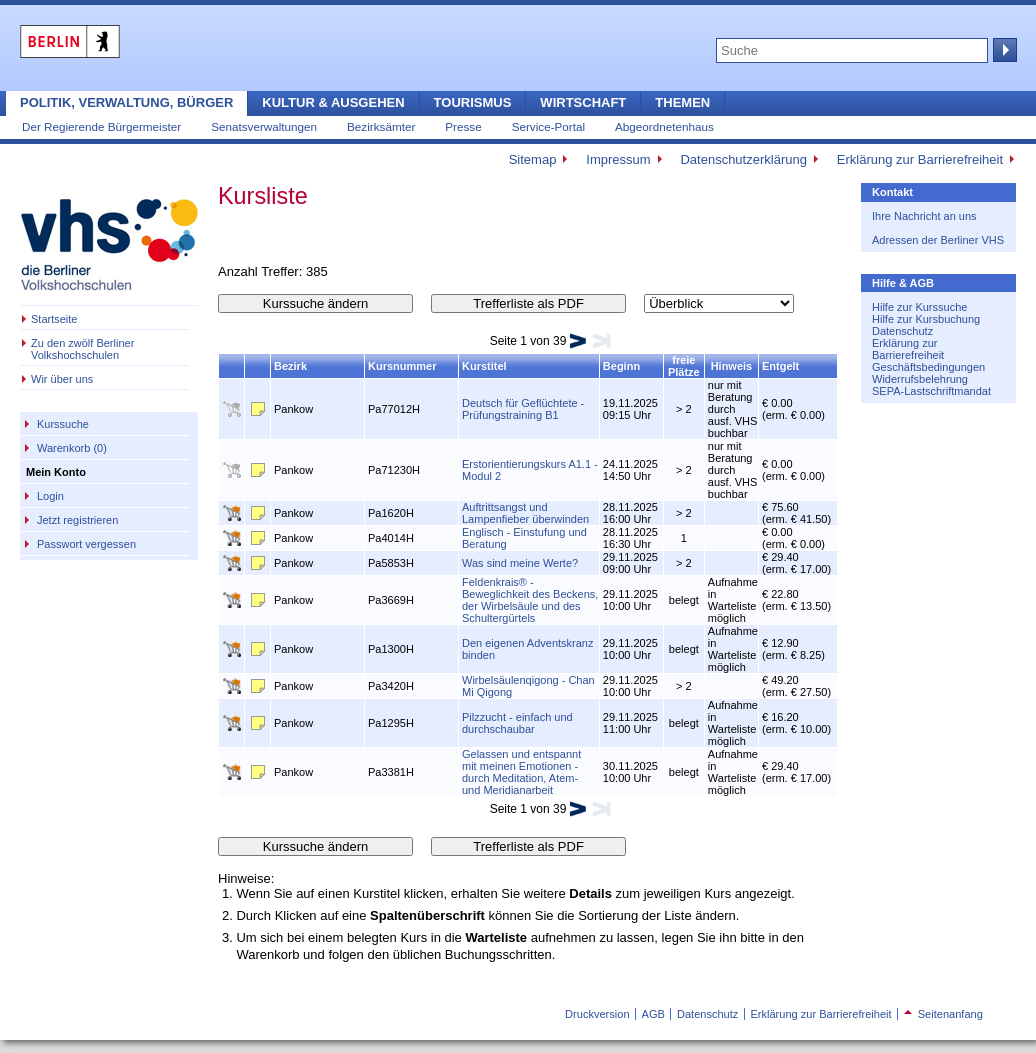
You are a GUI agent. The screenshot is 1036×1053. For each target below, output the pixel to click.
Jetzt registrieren (77, 520)
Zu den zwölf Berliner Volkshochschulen (82, 349)
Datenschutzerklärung (743, 159)
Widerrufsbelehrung (920, 379)
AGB (653, 1014)
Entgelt (780, 366)
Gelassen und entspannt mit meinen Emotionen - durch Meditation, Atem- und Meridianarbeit (521, 772)
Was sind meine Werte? (520, 563)
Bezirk (290, 366)
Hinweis (732, 366)
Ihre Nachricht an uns (924, 216)
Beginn (621, 366)
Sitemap (533, 159)
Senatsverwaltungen (264, 126)
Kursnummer (402, 366)
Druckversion (597, 1014)
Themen (682, 102)
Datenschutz (902, 331)
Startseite (54, 319)
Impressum (618, 159)
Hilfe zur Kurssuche (919, 307)
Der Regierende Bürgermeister (101, 126)
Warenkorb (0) (72, 448)
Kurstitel (484, 366)
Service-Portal (548, 126)
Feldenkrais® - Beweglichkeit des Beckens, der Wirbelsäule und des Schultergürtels (530, 600)
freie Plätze (684, 366)
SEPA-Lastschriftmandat (931, 391)
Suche (1003, 50)
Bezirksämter (381, 126)
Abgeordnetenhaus (664, 126)
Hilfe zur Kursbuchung (926, 319)
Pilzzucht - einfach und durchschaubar (517, 723)
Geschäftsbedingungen (928, 367)
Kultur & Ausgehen (333, 102)
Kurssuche (63, 424)
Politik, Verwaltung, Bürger (126, 102)
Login (50, 496)
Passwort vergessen (86, 544)
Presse (463, 126)
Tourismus (473, 102)
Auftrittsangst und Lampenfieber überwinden (525, 513)
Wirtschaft (583, 102)
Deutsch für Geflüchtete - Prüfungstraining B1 (523, 409)
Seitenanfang (943, 1014)
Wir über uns (62, 379)
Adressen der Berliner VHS (938, 240)
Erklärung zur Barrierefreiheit (920, 159)
